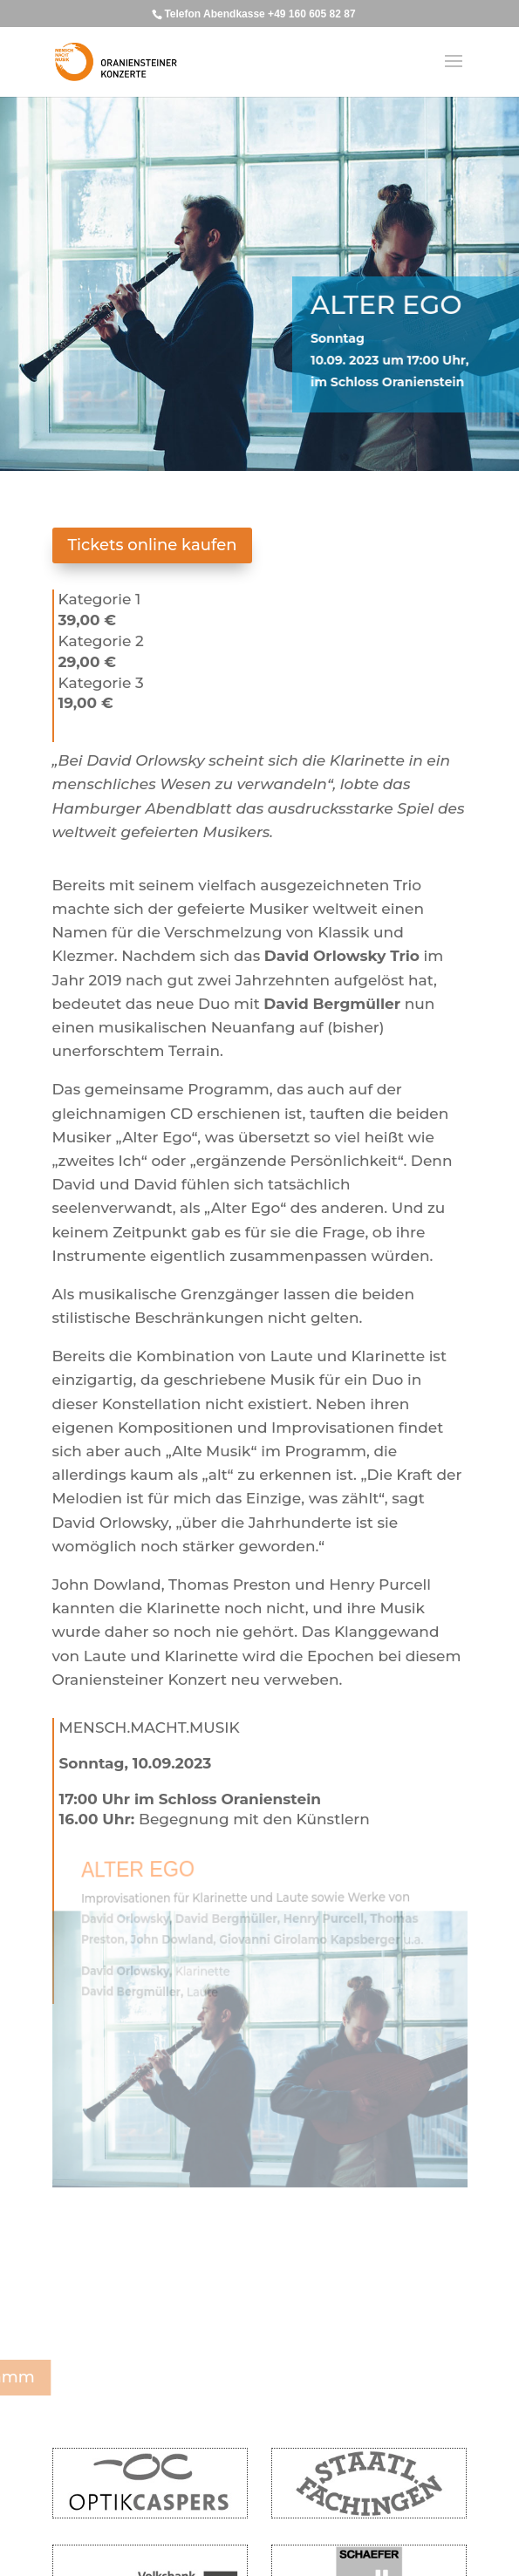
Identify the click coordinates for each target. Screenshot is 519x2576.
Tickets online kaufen (152, 545)
